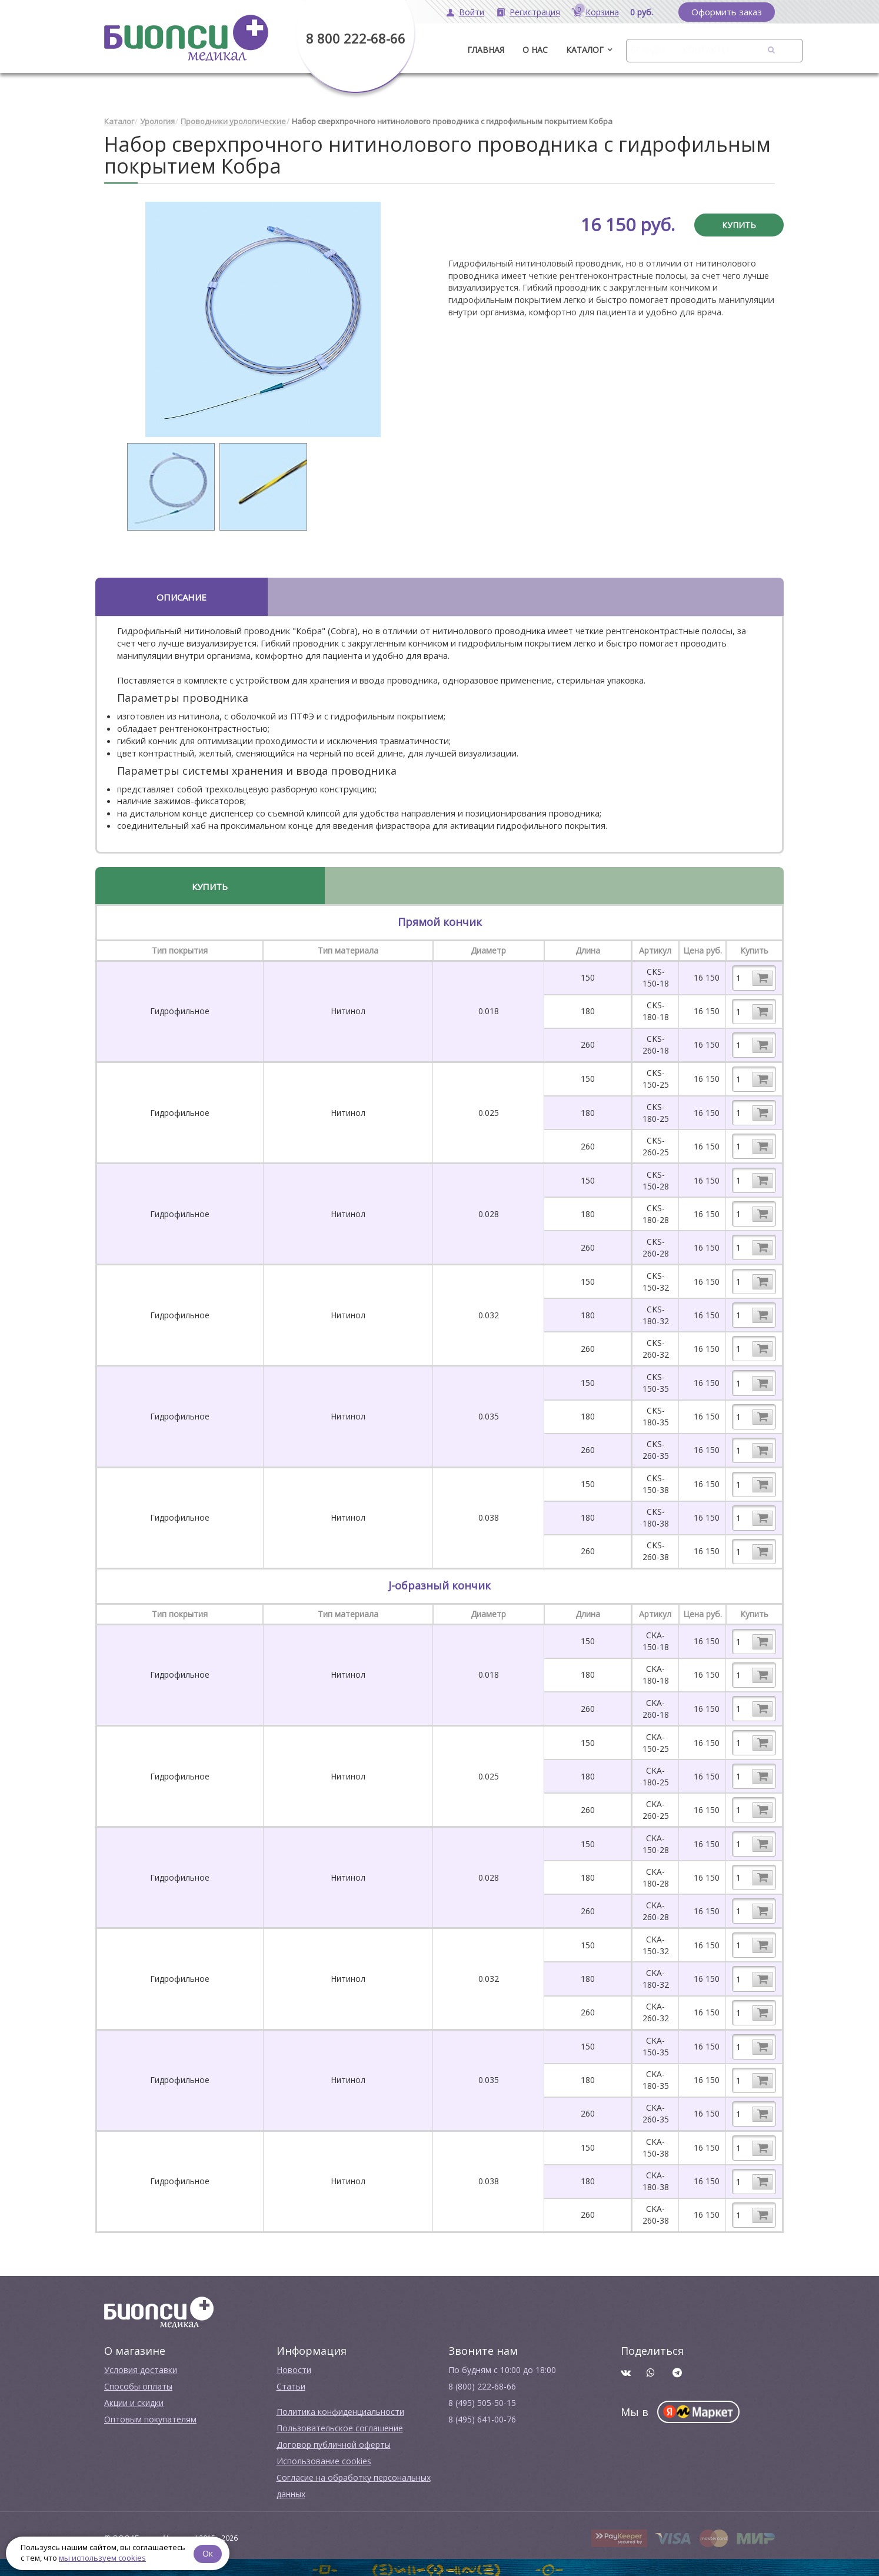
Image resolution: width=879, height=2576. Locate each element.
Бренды (647, 49)
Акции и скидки (134, 2398)
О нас (535, 49)
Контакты (705, 49)
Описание (182, 593)
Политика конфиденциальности (340, 2407)
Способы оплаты (138, 2382)
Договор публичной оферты (334, 2440)
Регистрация (535, 12)
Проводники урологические (233, 117)
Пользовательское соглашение (340, 2424)
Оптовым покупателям (150, 2415)
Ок (210, 2552)
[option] (263, 315)
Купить (739, 220)
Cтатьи (291, 2382)
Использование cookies (324, 2456)
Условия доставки (140, 2365)
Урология (157, 117)
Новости (294, 2365)
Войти (471, 12)
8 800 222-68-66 (355, 38)
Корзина (602, 12)
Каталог (585, 49)
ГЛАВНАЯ (485, 49)
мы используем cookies (102, 2557)
